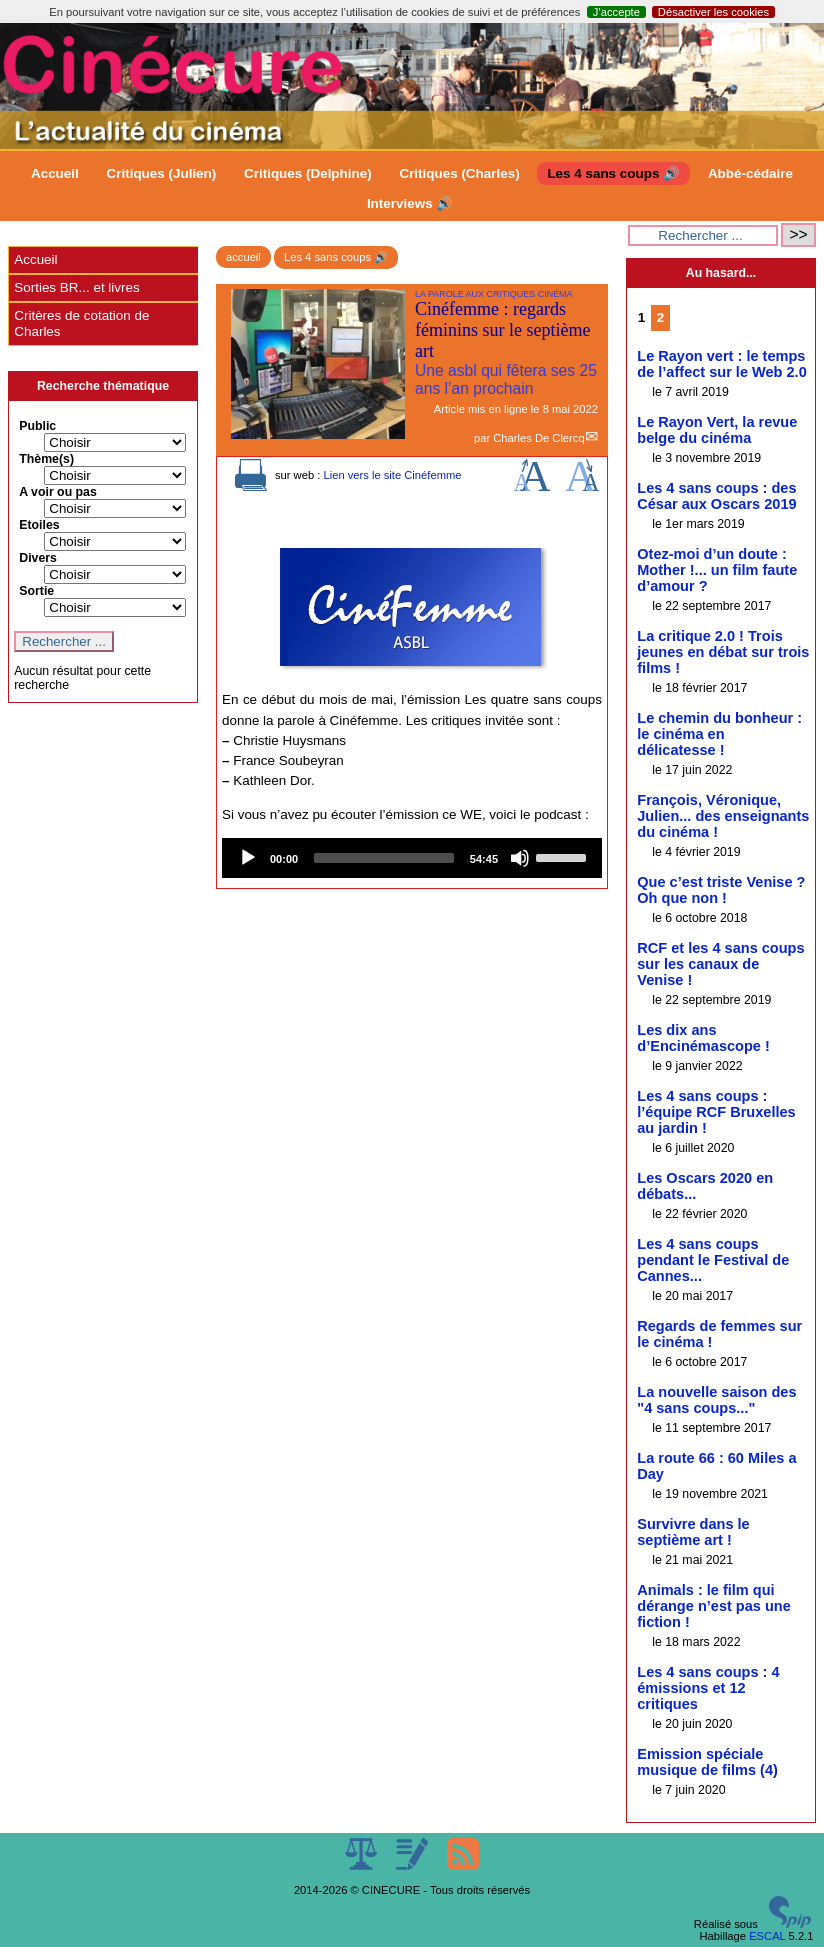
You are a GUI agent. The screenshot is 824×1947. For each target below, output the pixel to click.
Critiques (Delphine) (308, 173)
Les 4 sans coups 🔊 (613, 173)
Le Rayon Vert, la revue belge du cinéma (717, 430)
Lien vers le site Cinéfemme (392, 475)
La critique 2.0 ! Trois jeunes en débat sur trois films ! (723, 652)
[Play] (248, 858)
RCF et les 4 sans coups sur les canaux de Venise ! (720, 964)
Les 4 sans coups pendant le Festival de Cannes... (713, 1260)
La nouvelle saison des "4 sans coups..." (716, 1400)
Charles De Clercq (538, 438)
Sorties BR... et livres (76, 287)
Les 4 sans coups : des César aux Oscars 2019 (716, 496)
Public (37, 426)
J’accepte (616, 12)
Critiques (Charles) (459, 173)
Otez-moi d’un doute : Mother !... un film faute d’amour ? (717, 570)
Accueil (55, 173)
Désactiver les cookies (713, 12)
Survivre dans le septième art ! (693, 1532)
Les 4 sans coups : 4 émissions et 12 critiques (708, 1688)
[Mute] (520, 858)
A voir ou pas (58, 492)
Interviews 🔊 (410, 203)
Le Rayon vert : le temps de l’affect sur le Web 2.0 (722, 364)
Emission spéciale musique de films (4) (707, 1762)
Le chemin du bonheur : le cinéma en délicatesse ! (719, 734)
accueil (243, 257)
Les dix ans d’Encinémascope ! (703, 1038)
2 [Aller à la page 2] (660, 317)
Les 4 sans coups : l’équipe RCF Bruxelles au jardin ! (716, 1112)
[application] (412, 858)
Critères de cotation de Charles (81, 323)
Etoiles (39, 525)
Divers (38, 558)
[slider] (384, 858)
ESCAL (767, 1936)
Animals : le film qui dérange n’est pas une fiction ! (714, 1606)
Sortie (36, 591)
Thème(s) (46, 459)
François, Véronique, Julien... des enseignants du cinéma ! (723, 816)
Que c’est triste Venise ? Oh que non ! (721, 890)
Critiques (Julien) (162, 173)
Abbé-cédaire (750, 173)
